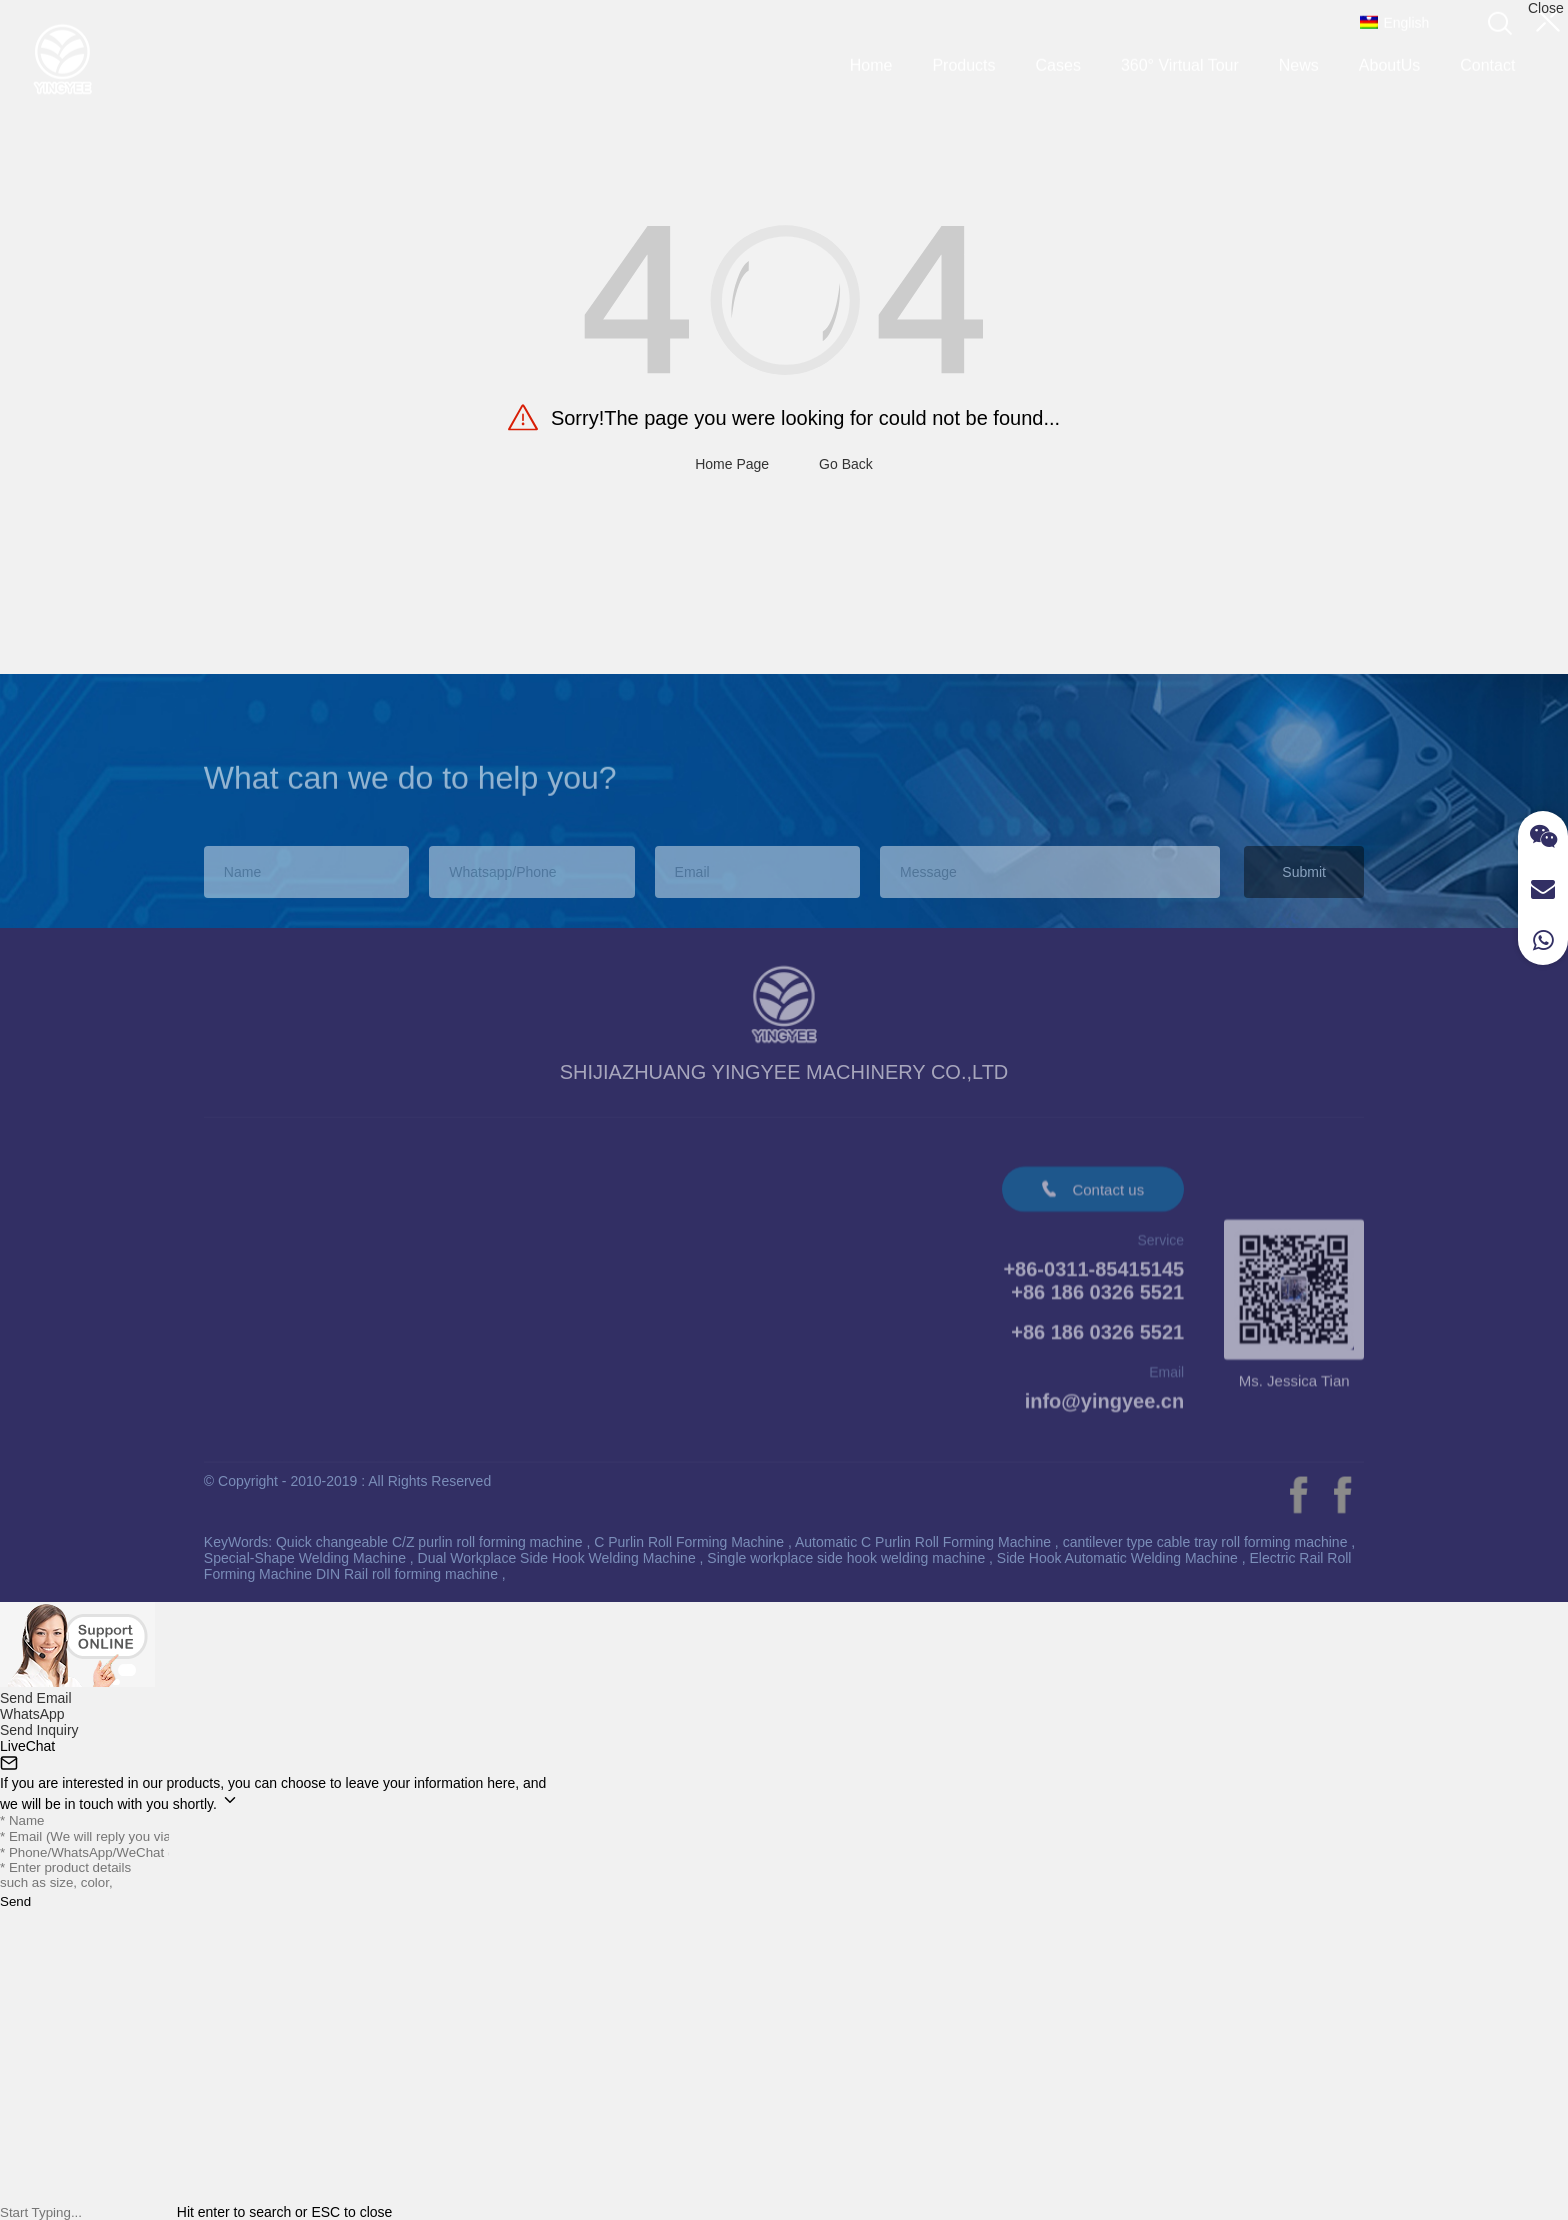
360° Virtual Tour (1180, 59)
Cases (1058, 59)
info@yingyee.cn (1105, 1412)
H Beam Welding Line (276, 1392)
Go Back (846, 464)
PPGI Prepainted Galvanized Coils (318, 1247)
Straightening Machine (278, 1363)
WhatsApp (32, 1714)
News (1299, 59)
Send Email (36, 1698)
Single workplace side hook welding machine (848, 1558)
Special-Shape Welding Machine (307, 1558)
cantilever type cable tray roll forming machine (1207, 1542)
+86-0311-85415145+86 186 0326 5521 (1093, 1291)
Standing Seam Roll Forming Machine (330, 1276)
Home (871, 59)
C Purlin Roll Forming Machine (691, 1542)
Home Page (732, 464)
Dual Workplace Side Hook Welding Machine (559, 1558)
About (527, 1198)
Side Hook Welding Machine (298, 1334)
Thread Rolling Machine (283, 1305)
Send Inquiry (39, 1730)
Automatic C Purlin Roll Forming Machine (925, 1542)
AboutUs (1389, 59)
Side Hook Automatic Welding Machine (1119, 1558)
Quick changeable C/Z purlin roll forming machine (431, 1542)
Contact (1487, 59)
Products (963, 59)
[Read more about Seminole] (1298, 1495)
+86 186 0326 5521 (1097, 1343)
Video (631, 1197)
